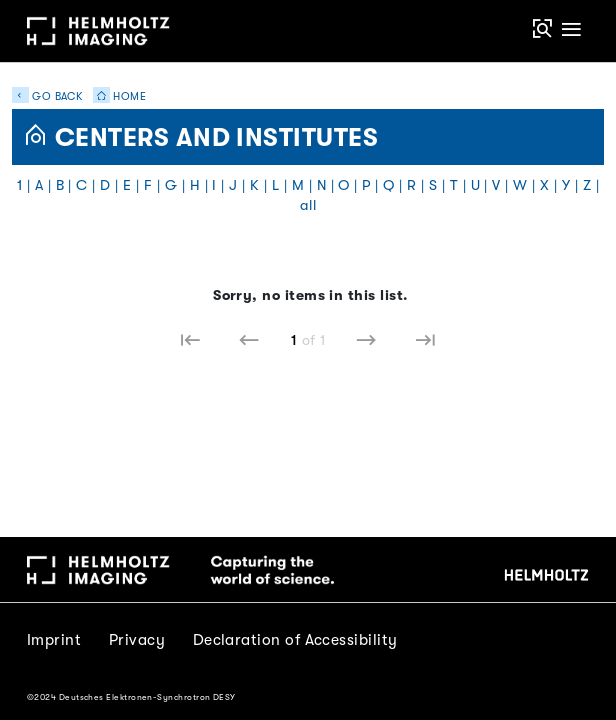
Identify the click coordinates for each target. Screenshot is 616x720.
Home (116, 96)
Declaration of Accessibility (295, 640)
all (308, 205)
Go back (47, 96)
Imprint (54, 640)
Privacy (137, 640)
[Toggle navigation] (572, 30)
